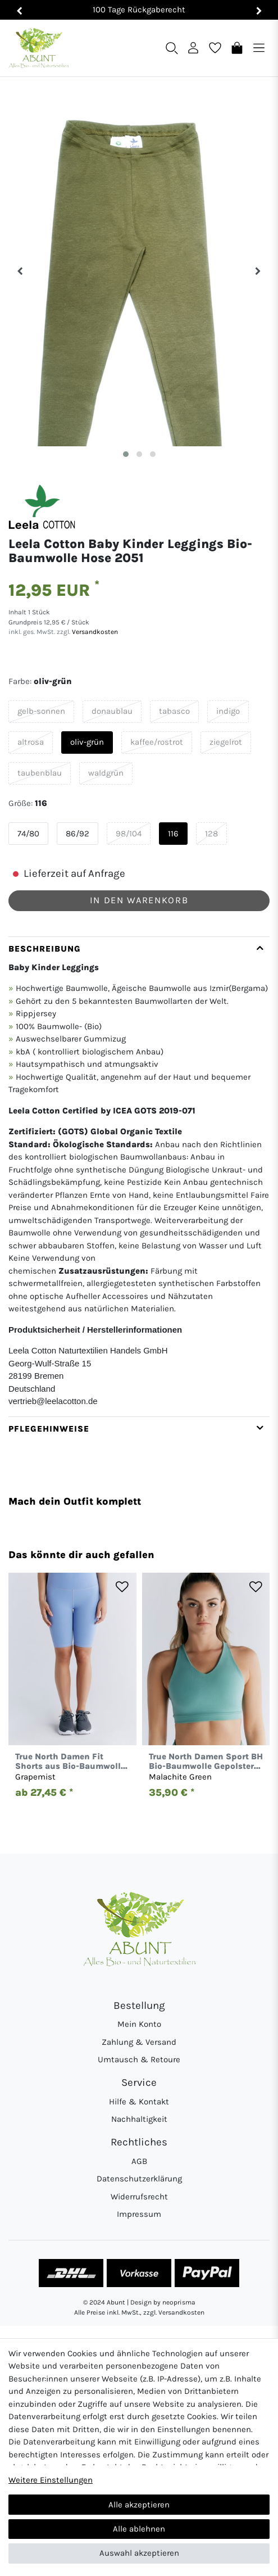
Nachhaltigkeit (139, 2119)
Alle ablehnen (139, 2529)
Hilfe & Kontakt (139, 2102)
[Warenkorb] (237, 47)
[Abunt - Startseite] (38, 48)
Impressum (139, 2214)
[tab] (139, 1176)
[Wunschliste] (215, 47)
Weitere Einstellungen (50, 2480)
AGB (139, 2161)
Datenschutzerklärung (139, 2179)
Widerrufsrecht (139, 2197)
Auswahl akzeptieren (139, 2553)
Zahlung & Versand (139, 2042)
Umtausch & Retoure (139, 2059)
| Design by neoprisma (161, 2302)
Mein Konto (139, 2024)
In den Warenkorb (139, 900)
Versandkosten (94, 632)
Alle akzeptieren (139, 2505)
